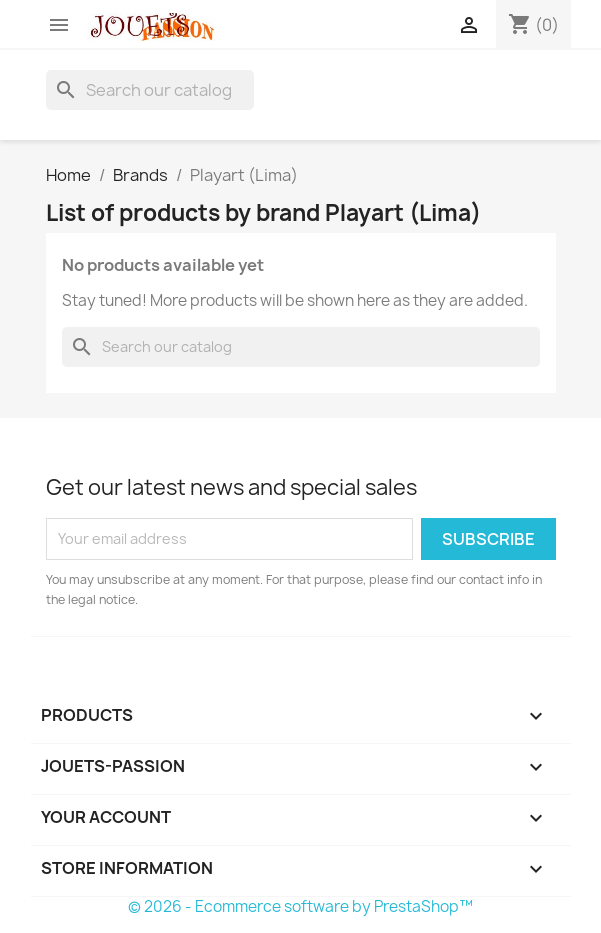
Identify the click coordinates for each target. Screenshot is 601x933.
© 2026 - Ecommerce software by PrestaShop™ (300, 906)
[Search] (150, 90)
